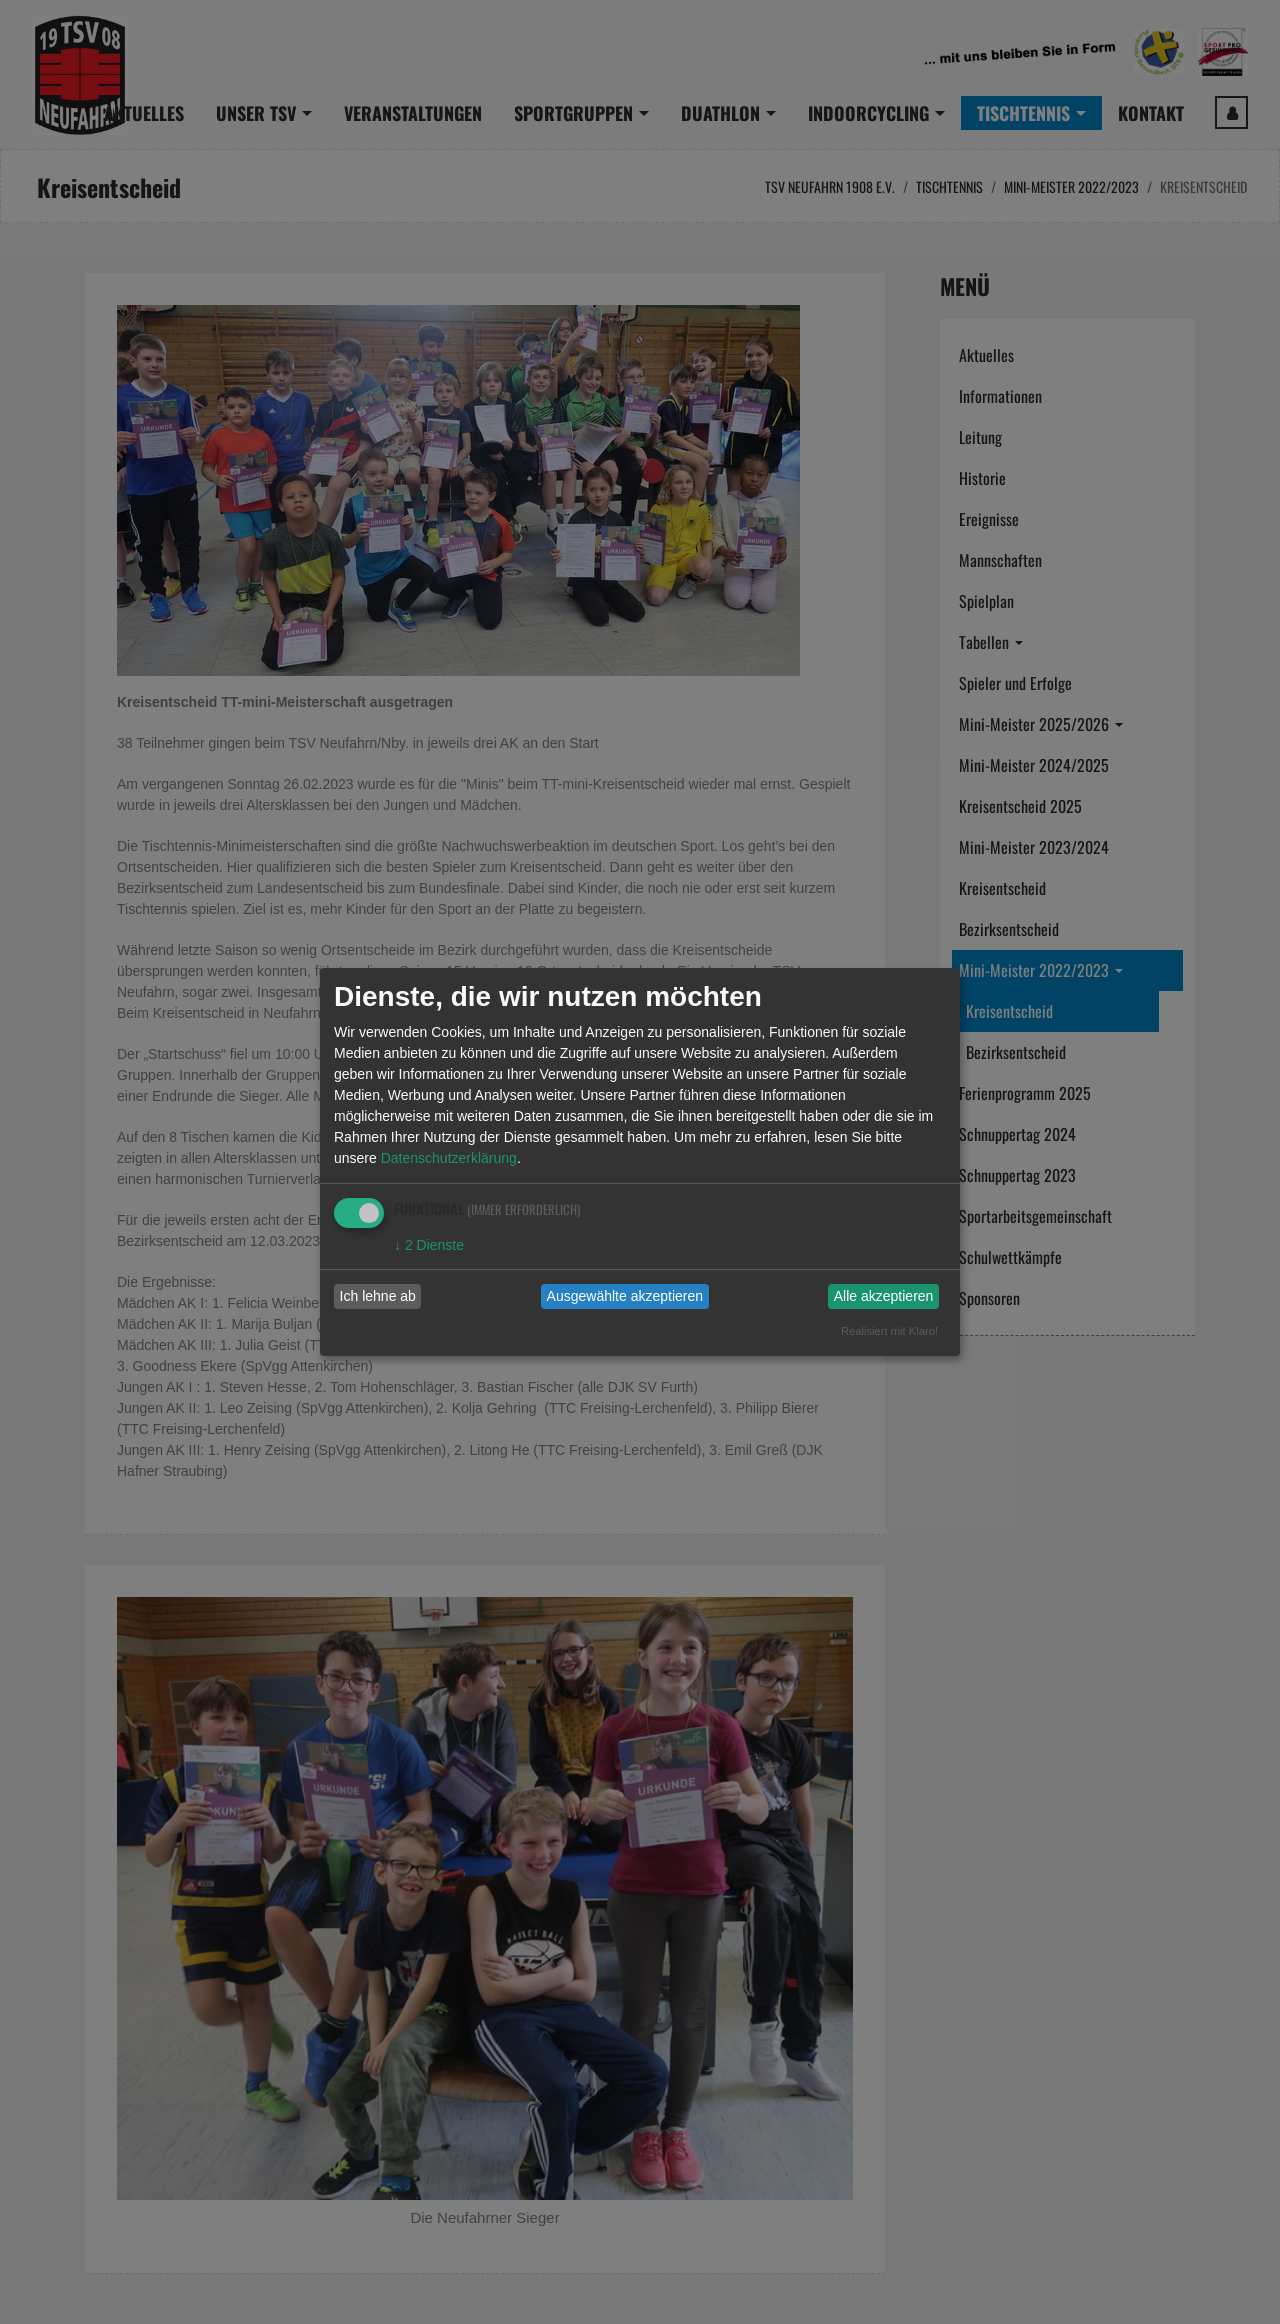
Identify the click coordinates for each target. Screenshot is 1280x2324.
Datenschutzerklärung (449, 1158)
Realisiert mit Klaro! (889, 1331)
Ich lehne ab (378, 1296)
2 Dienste (429, 1245)
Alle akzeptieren (884, 1296)
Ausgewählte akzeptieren (625, 1296)
